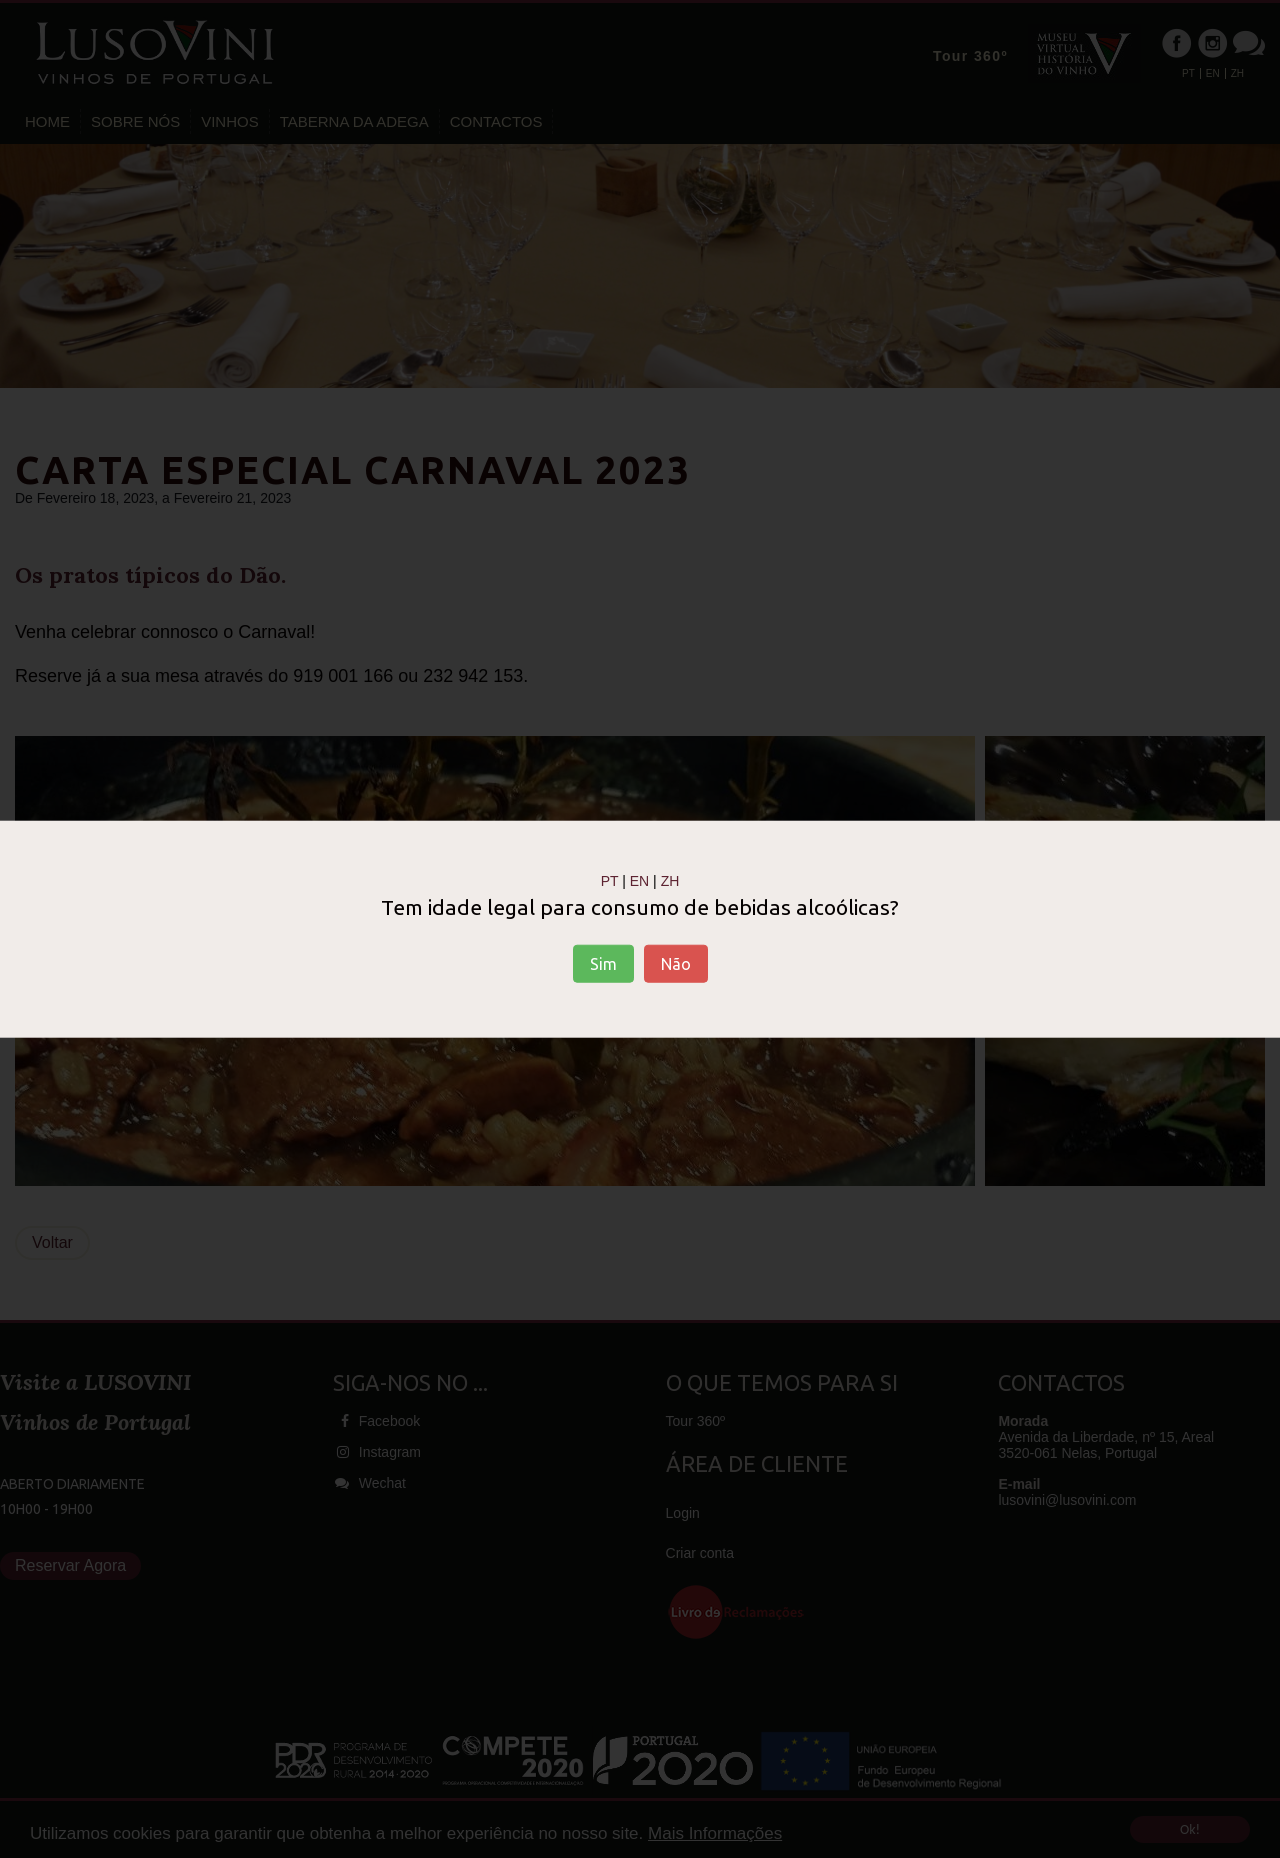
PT (610, 881)
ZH (670, 881)
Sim (603, 963)
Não (676, 963)
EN (639, 881)
